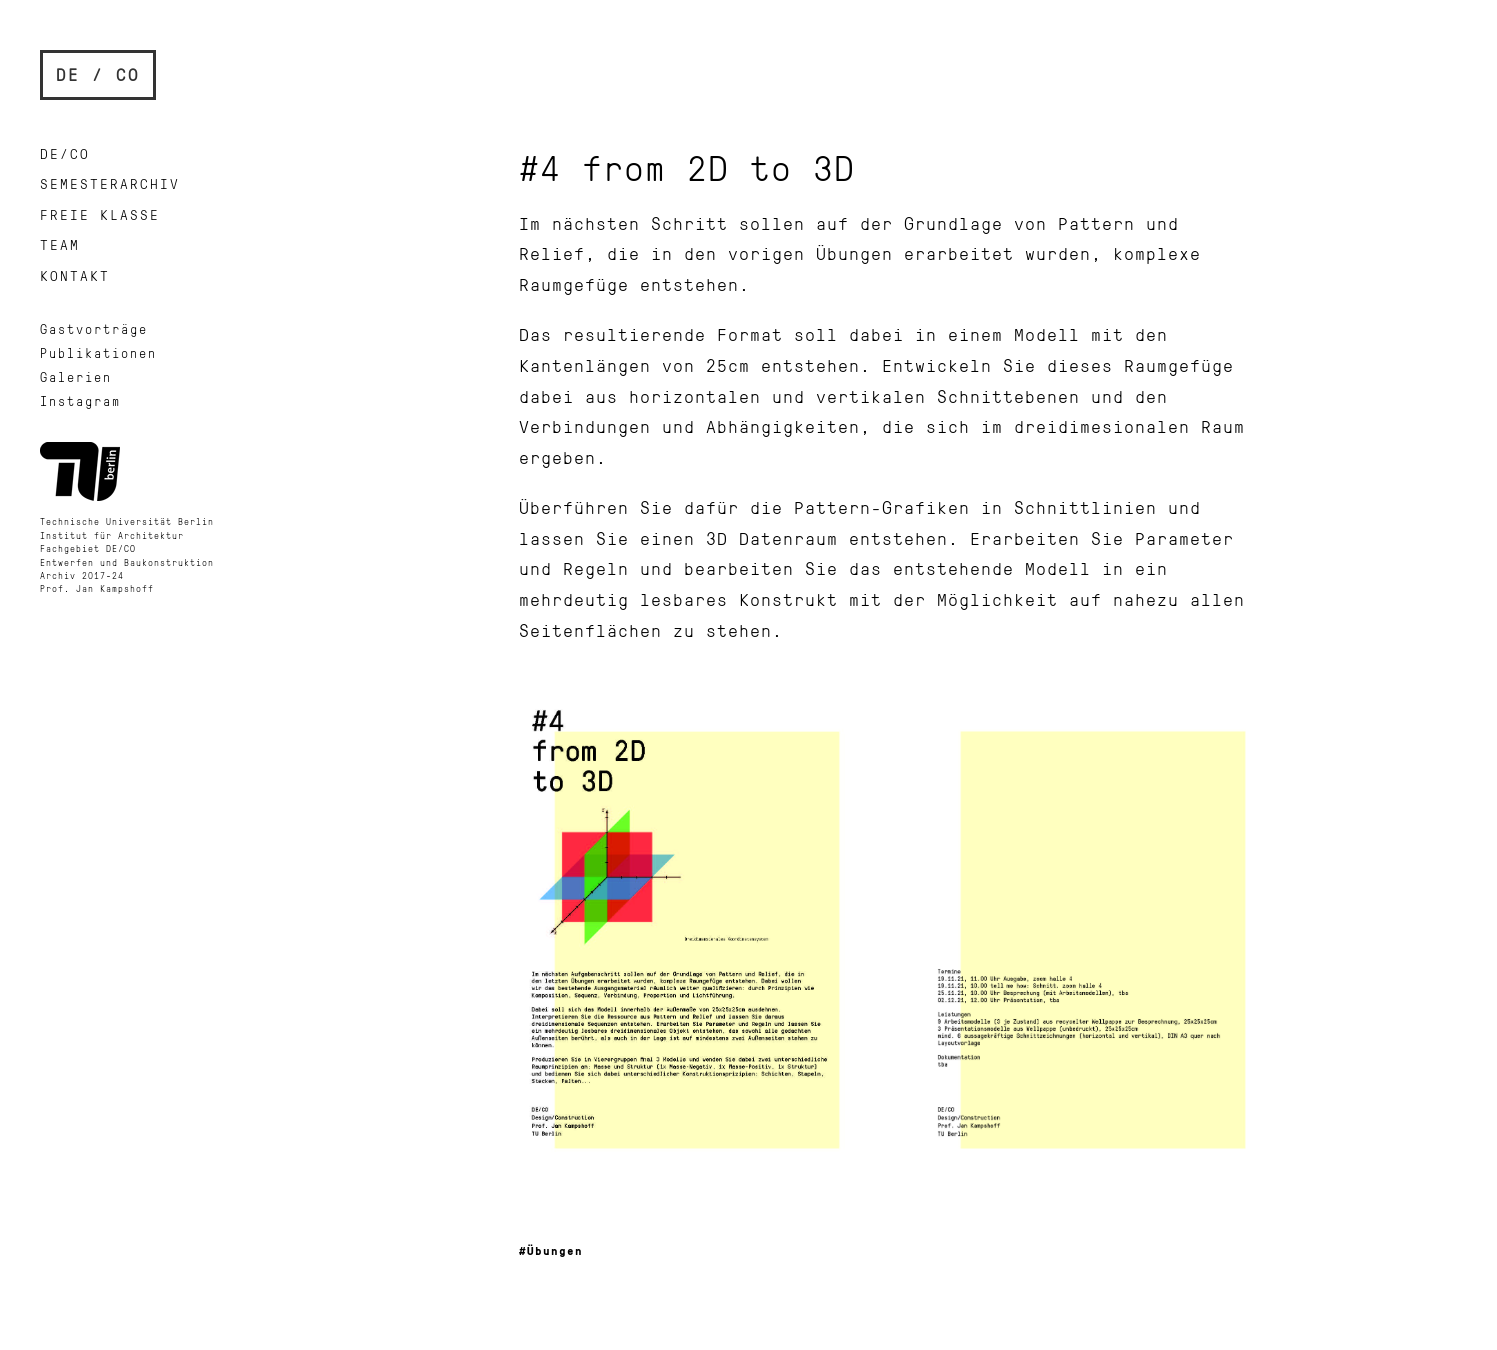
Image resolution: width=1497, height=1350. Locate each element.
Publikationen (98, 353)
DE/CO (65, 153)
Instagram (80, 401)
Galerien (76, 377)
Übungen (555, 1250)
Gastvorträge (94, 329)
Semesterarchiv (110, 183)
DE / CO (98, 74)
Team (60, 244)
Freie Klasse (100, 214)
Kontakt (75, 275)
